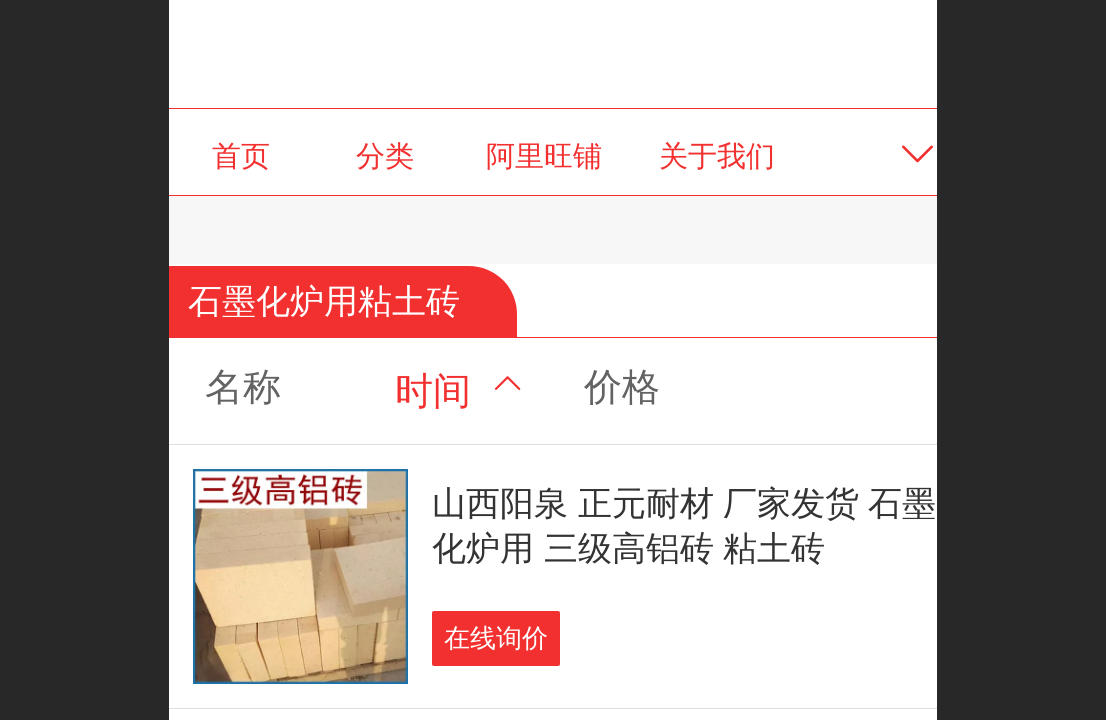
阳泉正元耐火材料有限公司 (553, 53)
